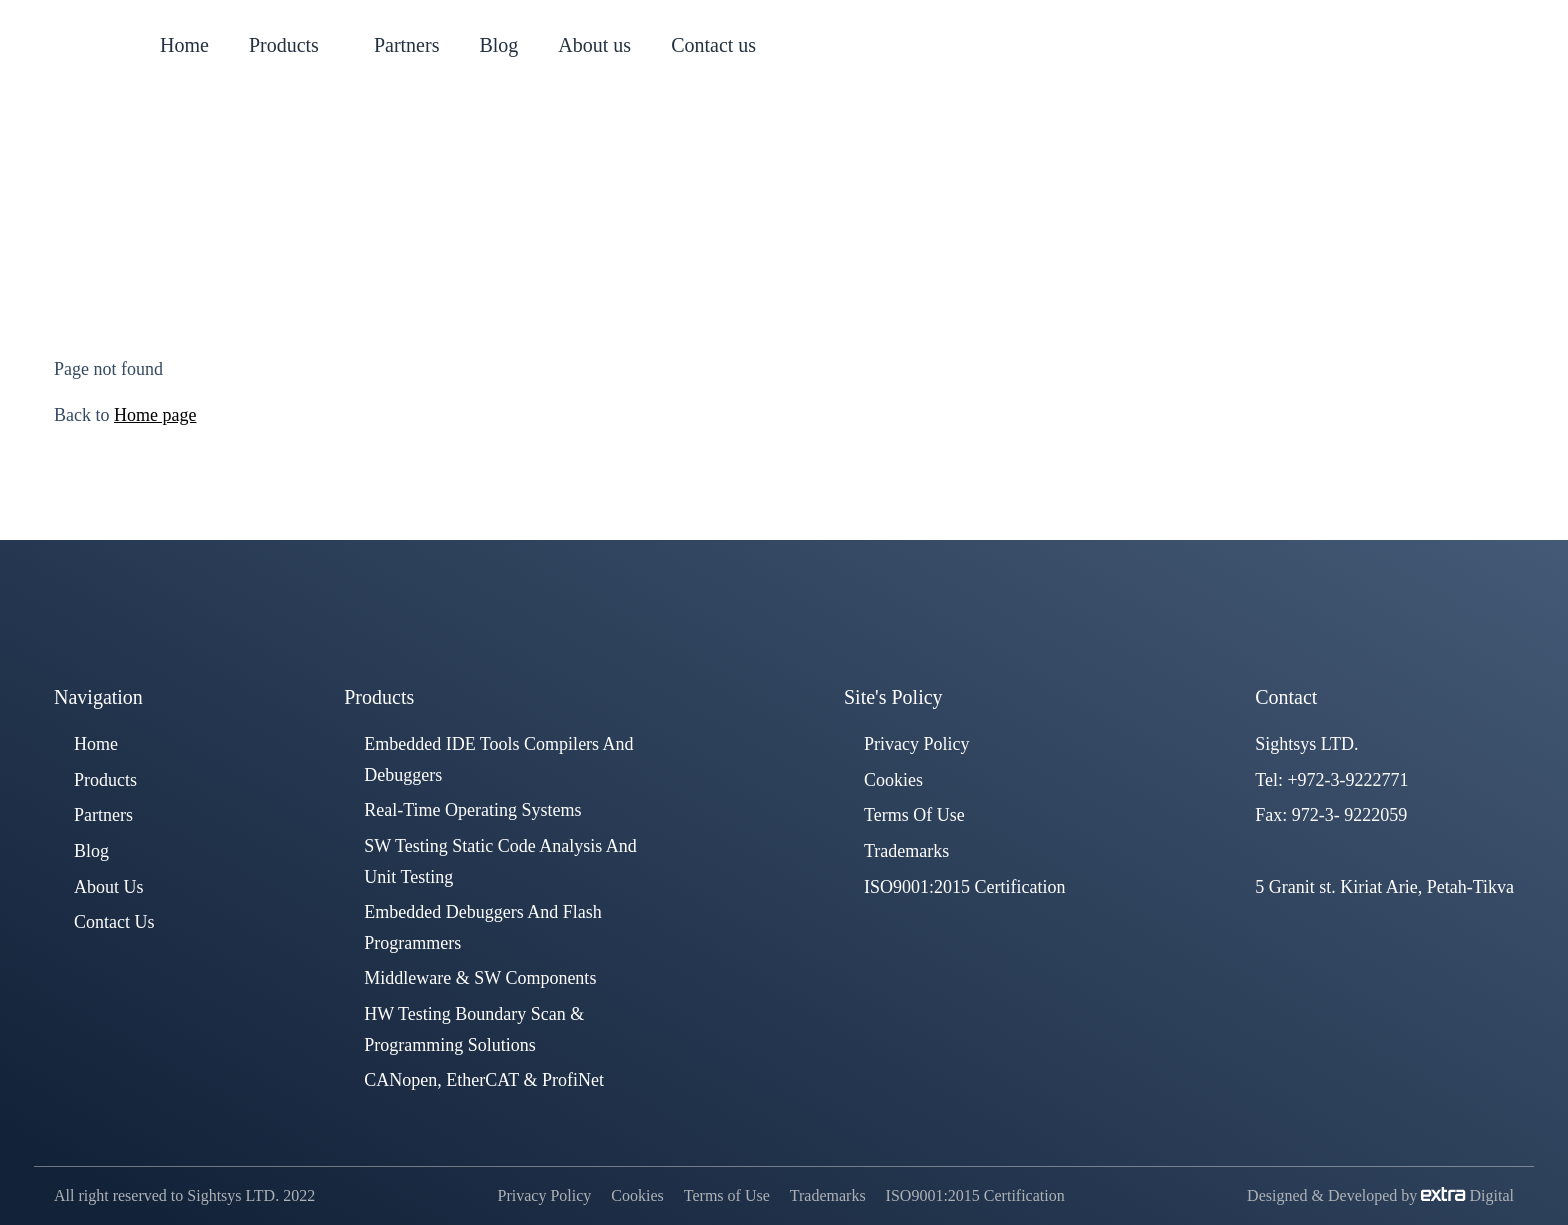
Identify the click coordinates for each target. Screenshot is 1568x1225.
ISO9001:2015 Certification (964, 887)
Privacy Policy (917, 744)
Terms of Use (914, 815)
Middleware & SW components (480, 978)
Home (681, 213)
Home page (155, 415)
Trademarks (906, 851)
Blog (91, 851)
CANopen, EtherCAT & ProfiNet (484, 1080)
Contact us (114, 922)
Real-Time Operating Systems (472, 810)
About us (109, 887)
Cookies (893, 780)
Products (105, 780)
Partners (103, 815)
